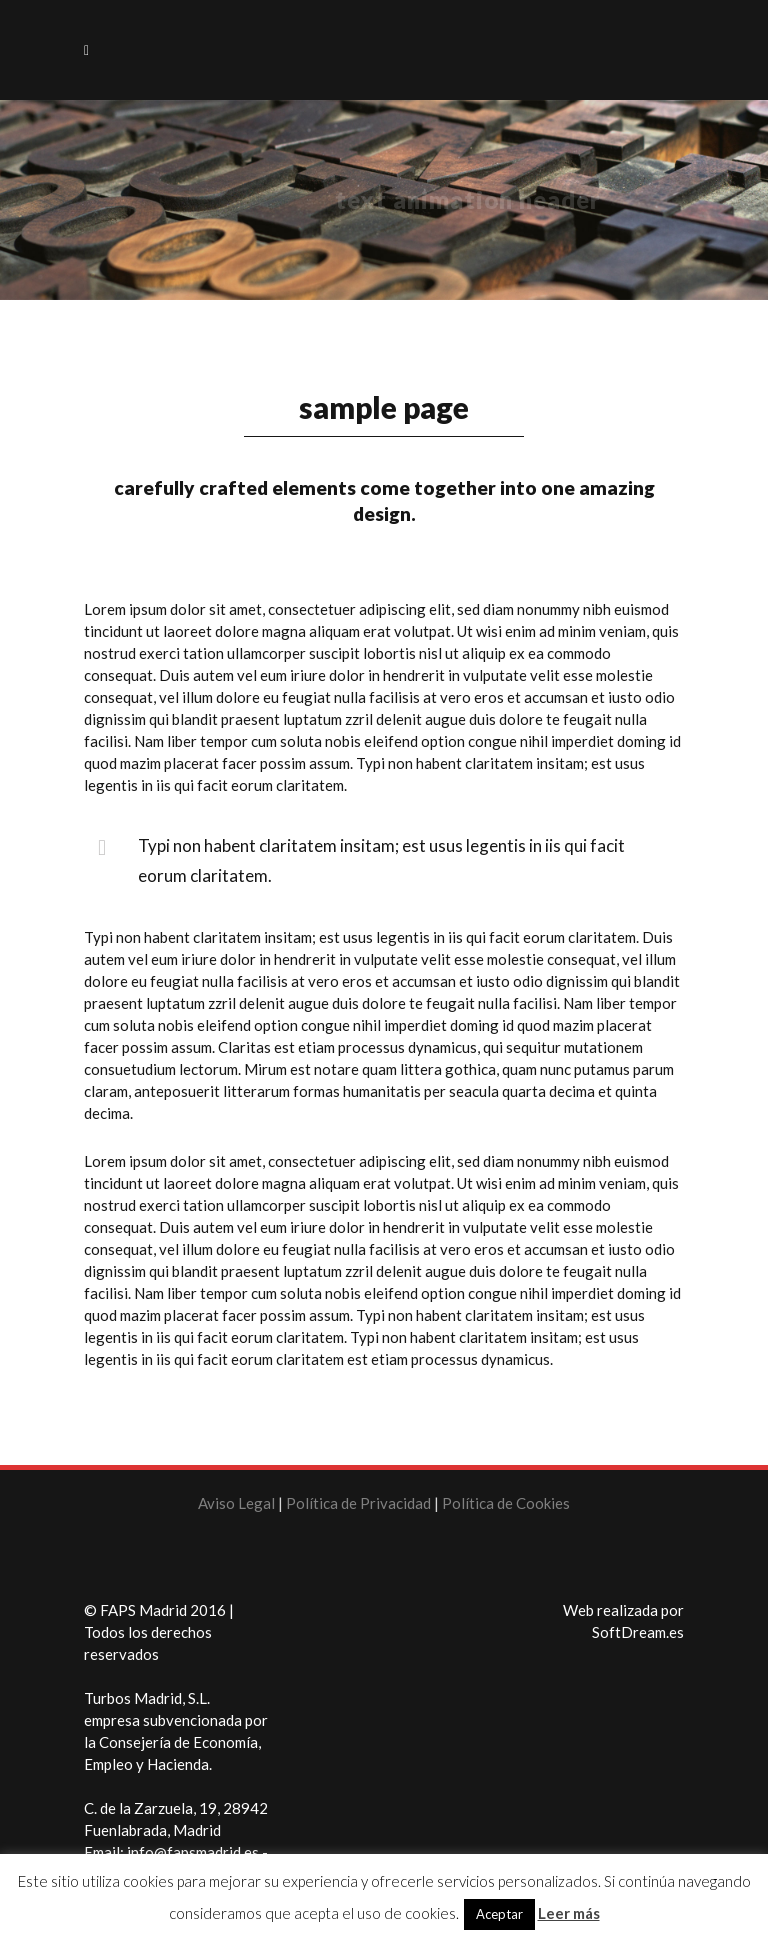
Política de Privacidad (360, 1503)
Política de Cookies (506, 1503)
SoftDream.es (638, 1632)
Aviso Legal (236, 1503)
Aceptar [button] (499, 1914)
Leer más (569, 1913)
